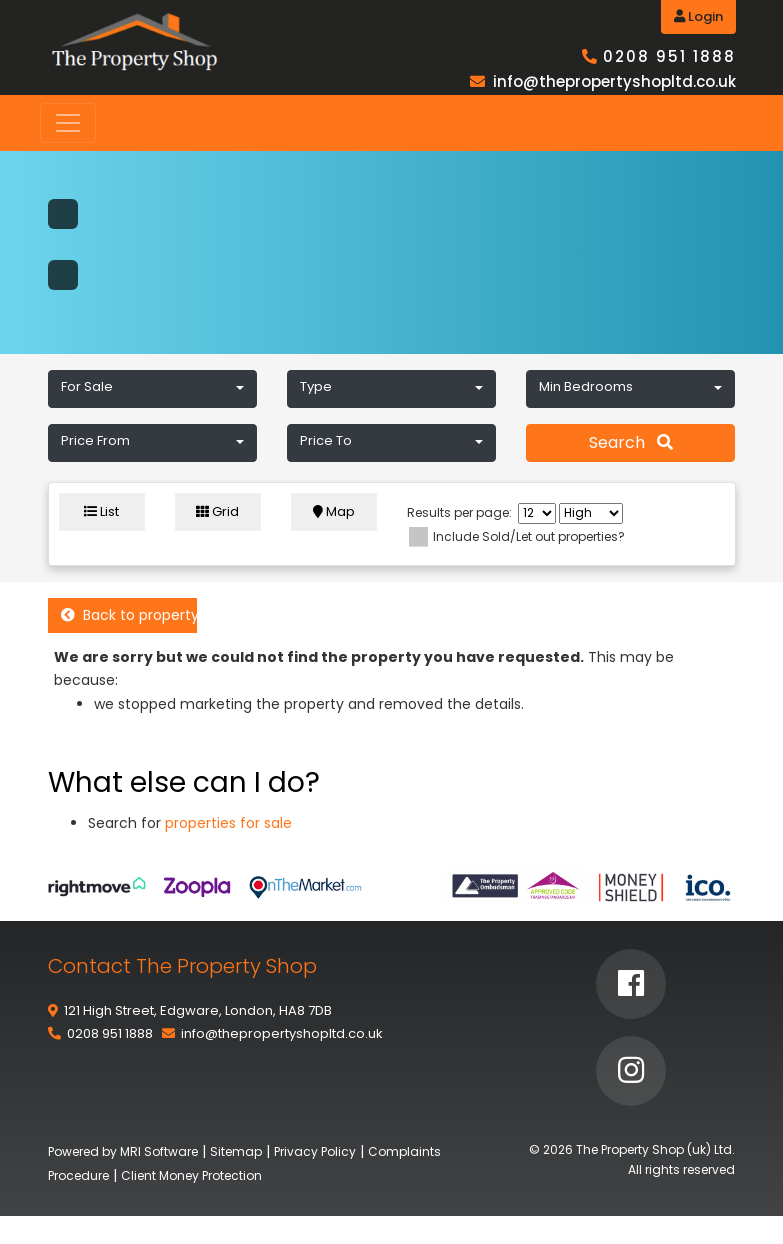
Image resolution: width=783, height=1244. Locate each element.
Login (698, 16)
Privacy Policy (315, 1151)
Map (334, 511)
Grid (217, 511)
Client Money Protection (191, 1175)
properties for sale (228, 823)
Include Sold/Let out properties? (529, 536)
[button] (152, 389)
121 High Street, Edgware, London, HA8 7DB (198, 1010)
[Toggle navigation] (68, 123)
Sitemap (236, 1151)
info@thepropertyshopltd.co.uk (614, 81)
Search (631, 442)
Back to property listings (129, 615)
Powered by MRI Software (123, 1151)
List (101, 511)
